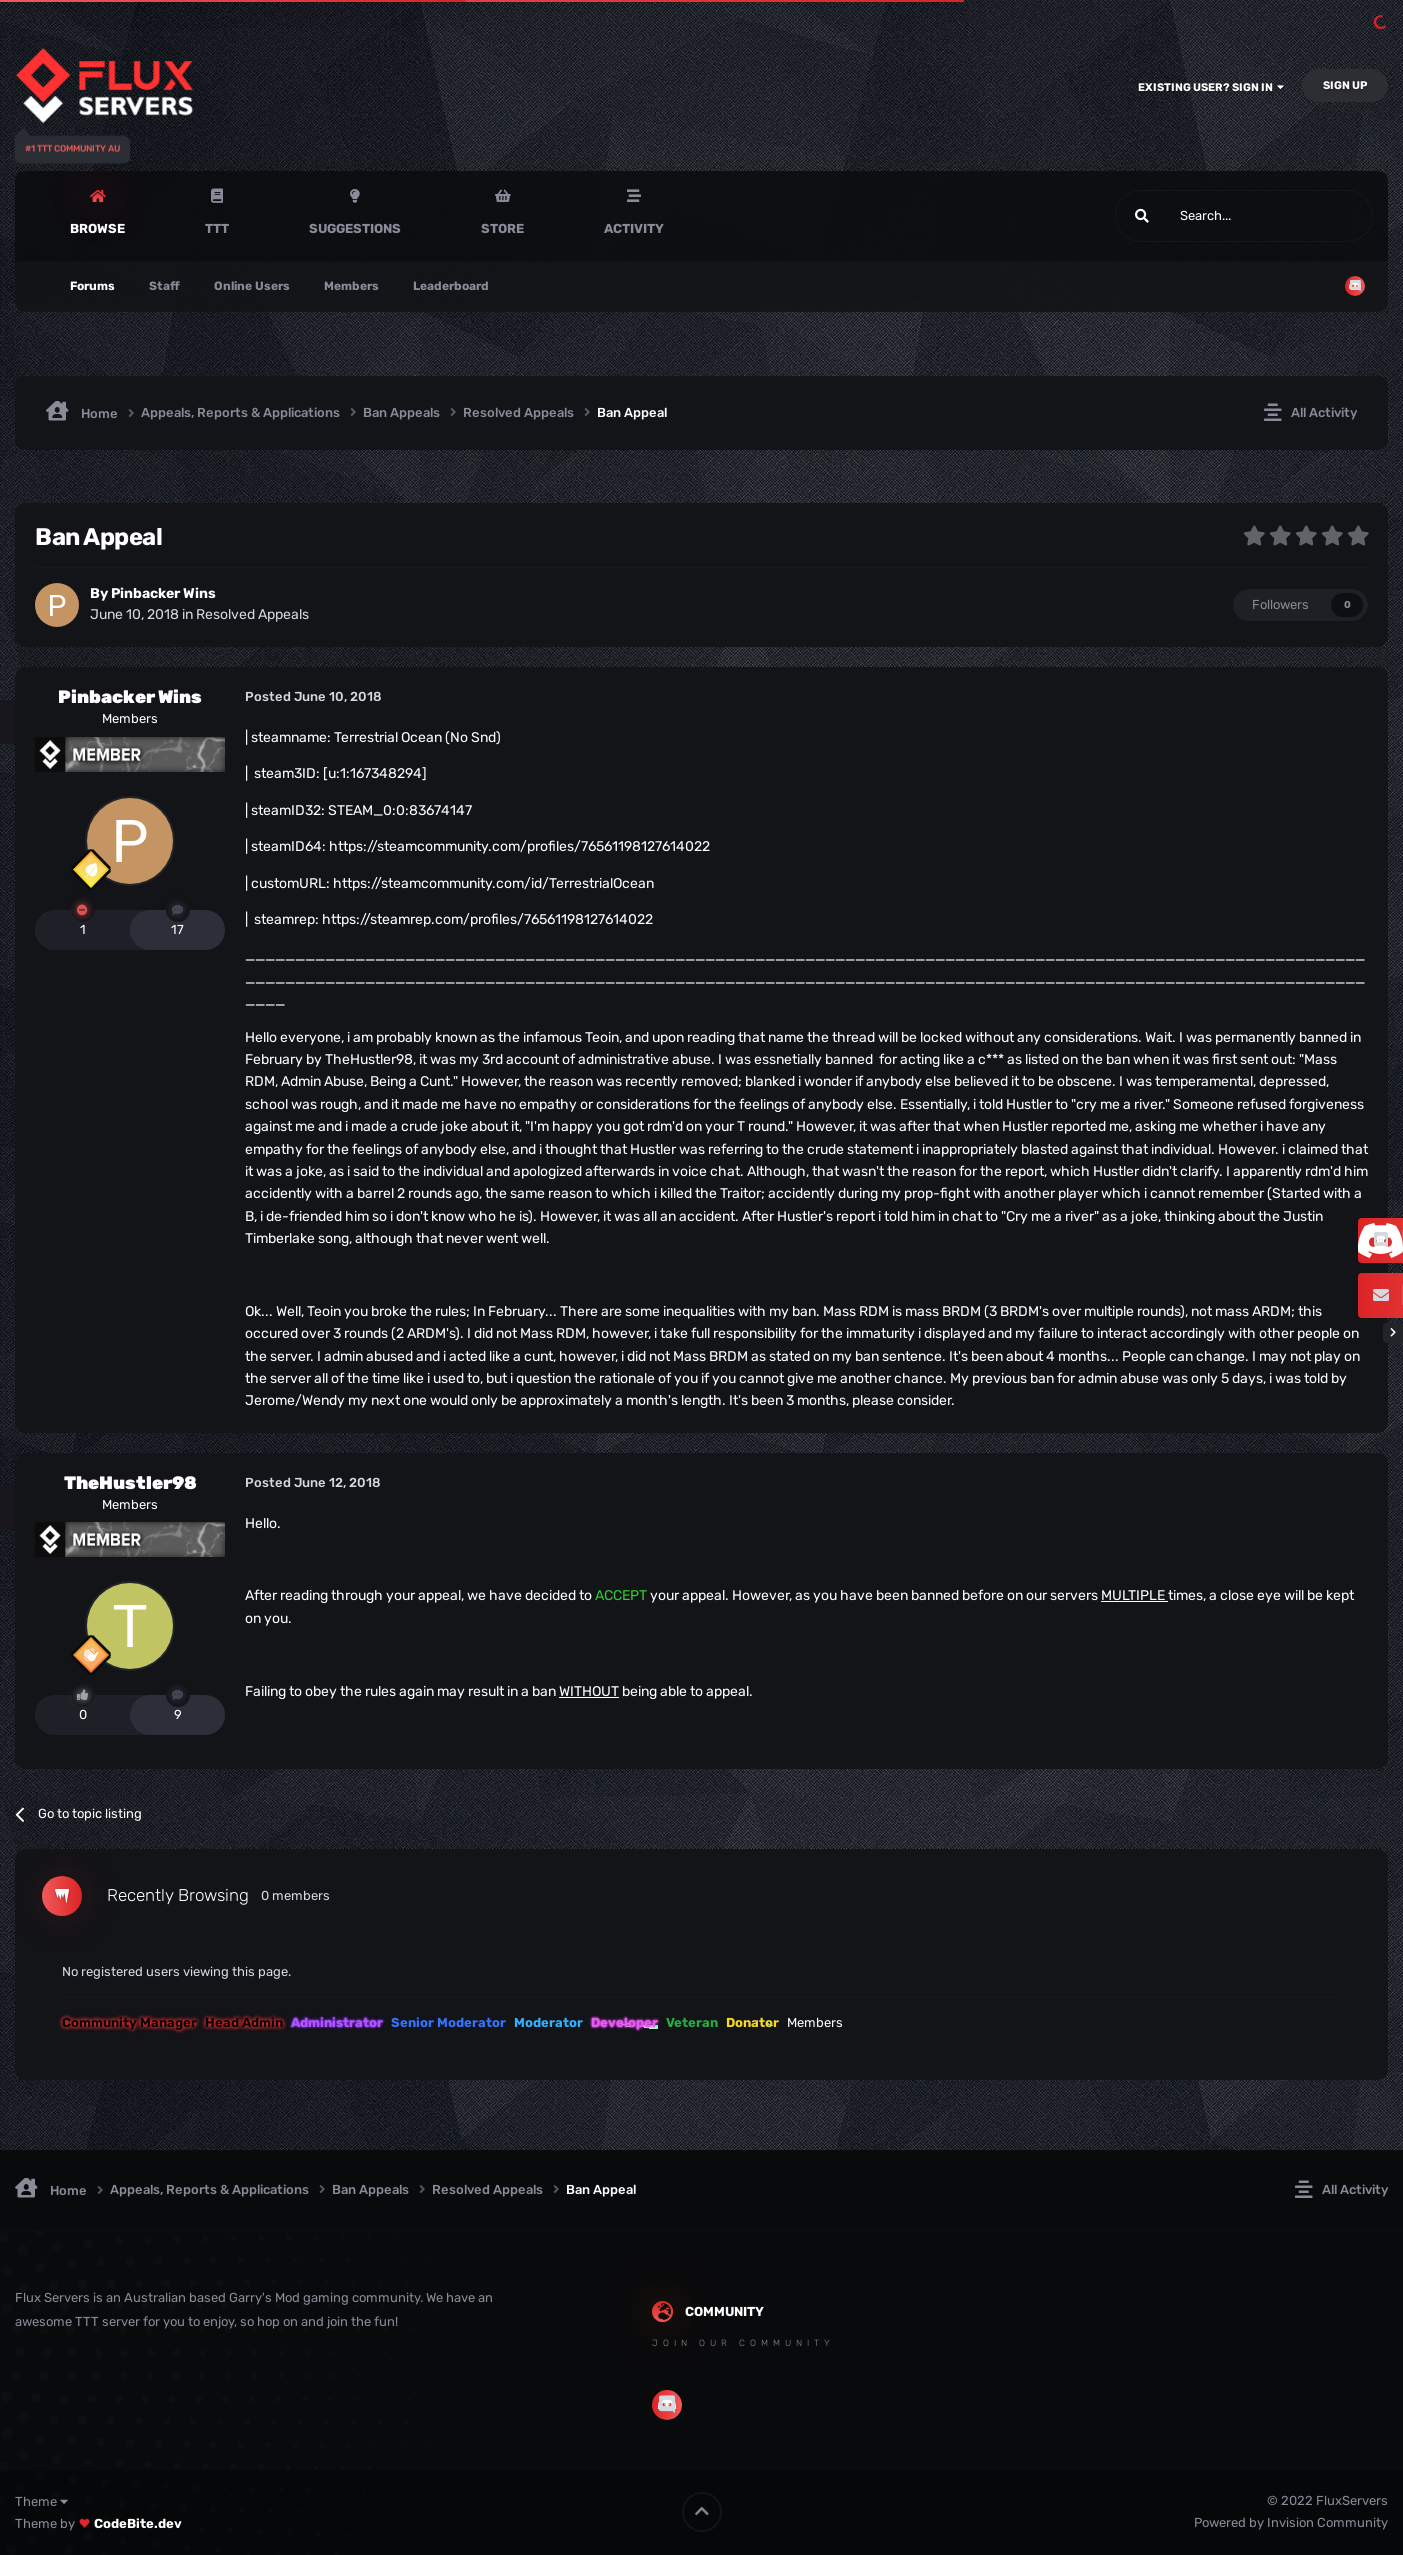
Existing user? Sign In (1211, 87)
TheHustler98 (130, 1483)
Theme (41, 2501)
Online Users (252, 286)
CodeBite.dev (138, 2523)
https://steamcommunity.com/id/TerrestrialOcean (493, 883)
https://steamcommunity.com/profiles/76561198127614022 (519, 846)
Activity (634, 228)
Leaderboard (451, 286)
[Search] (1196, 216)
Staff (164, 286)
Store (502, 228)
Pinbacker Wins (163, 593)
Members (351, 286)
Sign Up (1345, 85)
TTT (217, 228)
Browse (97, 228)
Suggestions (355, 228)
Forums (92, 286)
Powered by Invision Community (1291, 2522)
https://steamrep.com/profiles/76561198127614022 (487, 919)
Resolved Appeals (252, 614)
